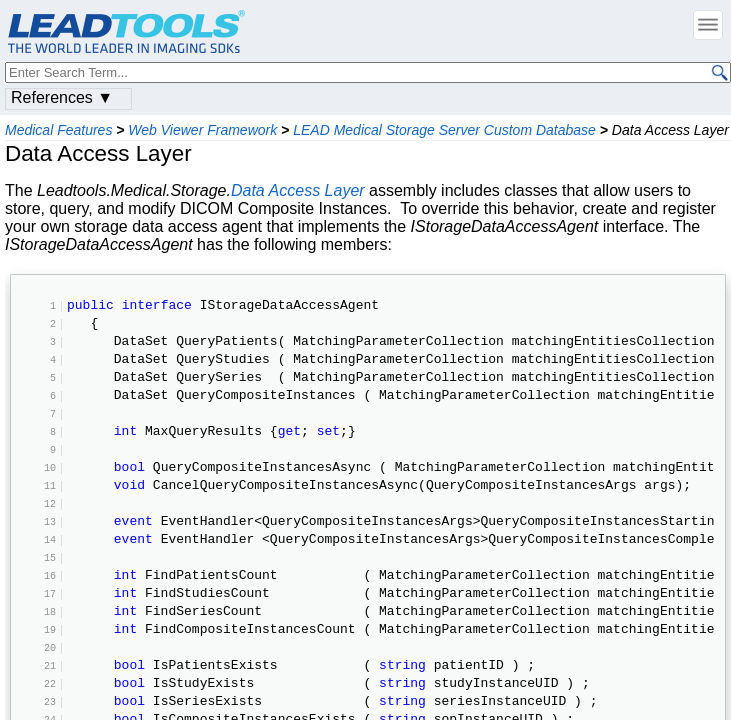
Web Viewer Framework (202, 130)
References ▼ (62, 97)
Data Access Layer (298, 190)
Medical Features (58, 130)
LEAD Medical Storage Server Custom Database (444, 130)
